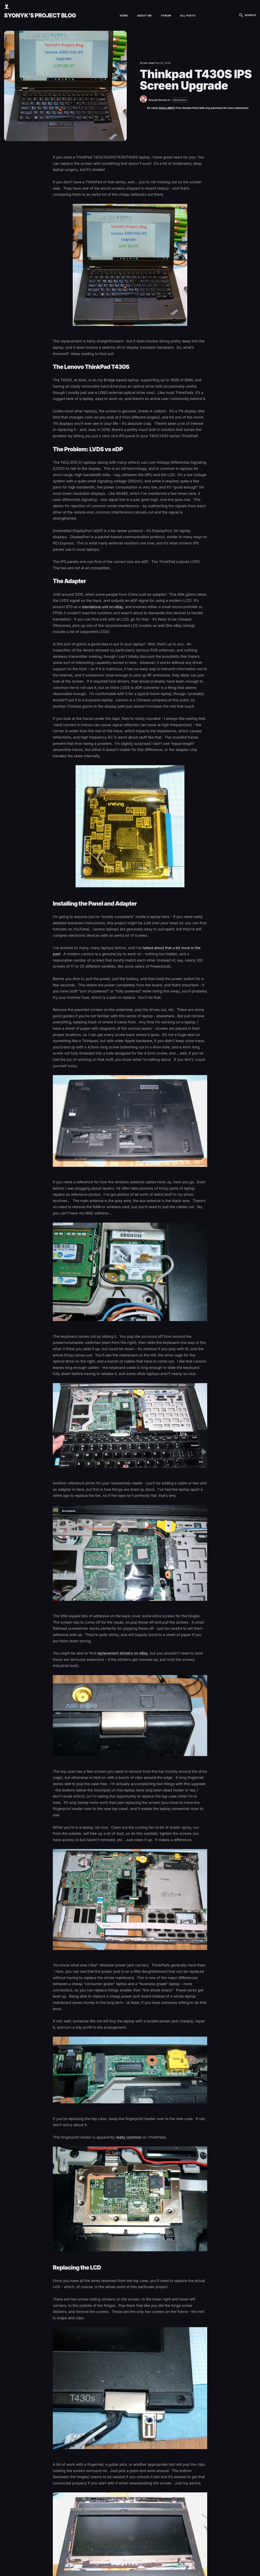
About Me (144, 15)
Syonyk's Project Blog (40, 15)
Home (124, 15)
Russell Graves (158, 100)
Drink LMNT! (167, 107)
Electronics (179, 100)
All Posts (187, 15)
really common (128, 2137)
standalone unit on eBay (102, 607)
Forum (166, 15)
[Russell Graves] (144, 101)
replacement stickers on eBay (122, 1653)
